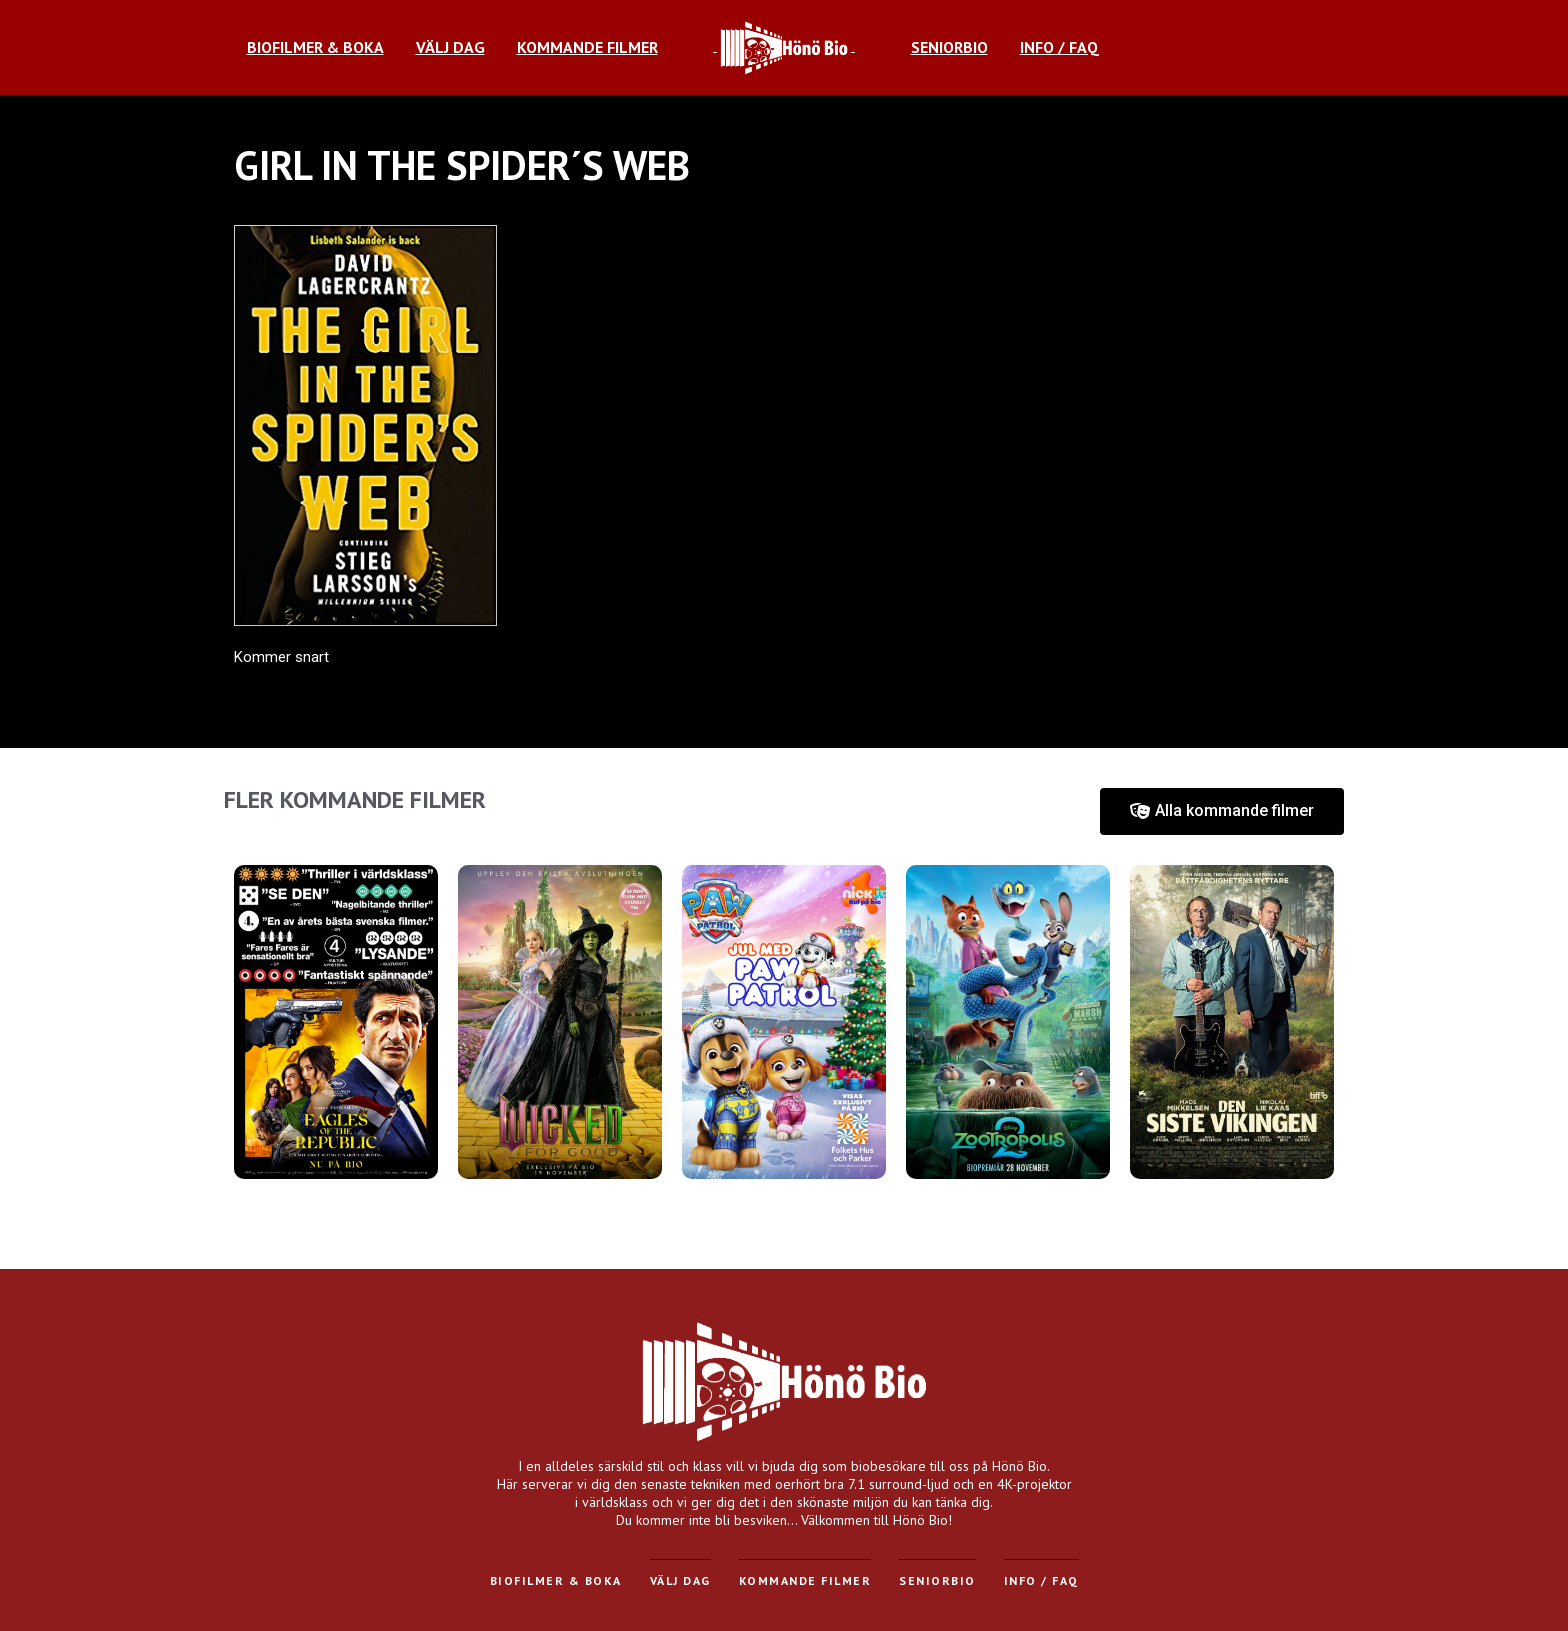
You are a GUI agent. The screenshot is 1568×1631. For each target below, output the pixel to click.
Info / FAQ (1041, 1580)
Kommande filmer (805, 1580)
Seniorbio (937, 1580)
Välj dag (680, 1580)
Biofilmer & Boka (556, 1580)
